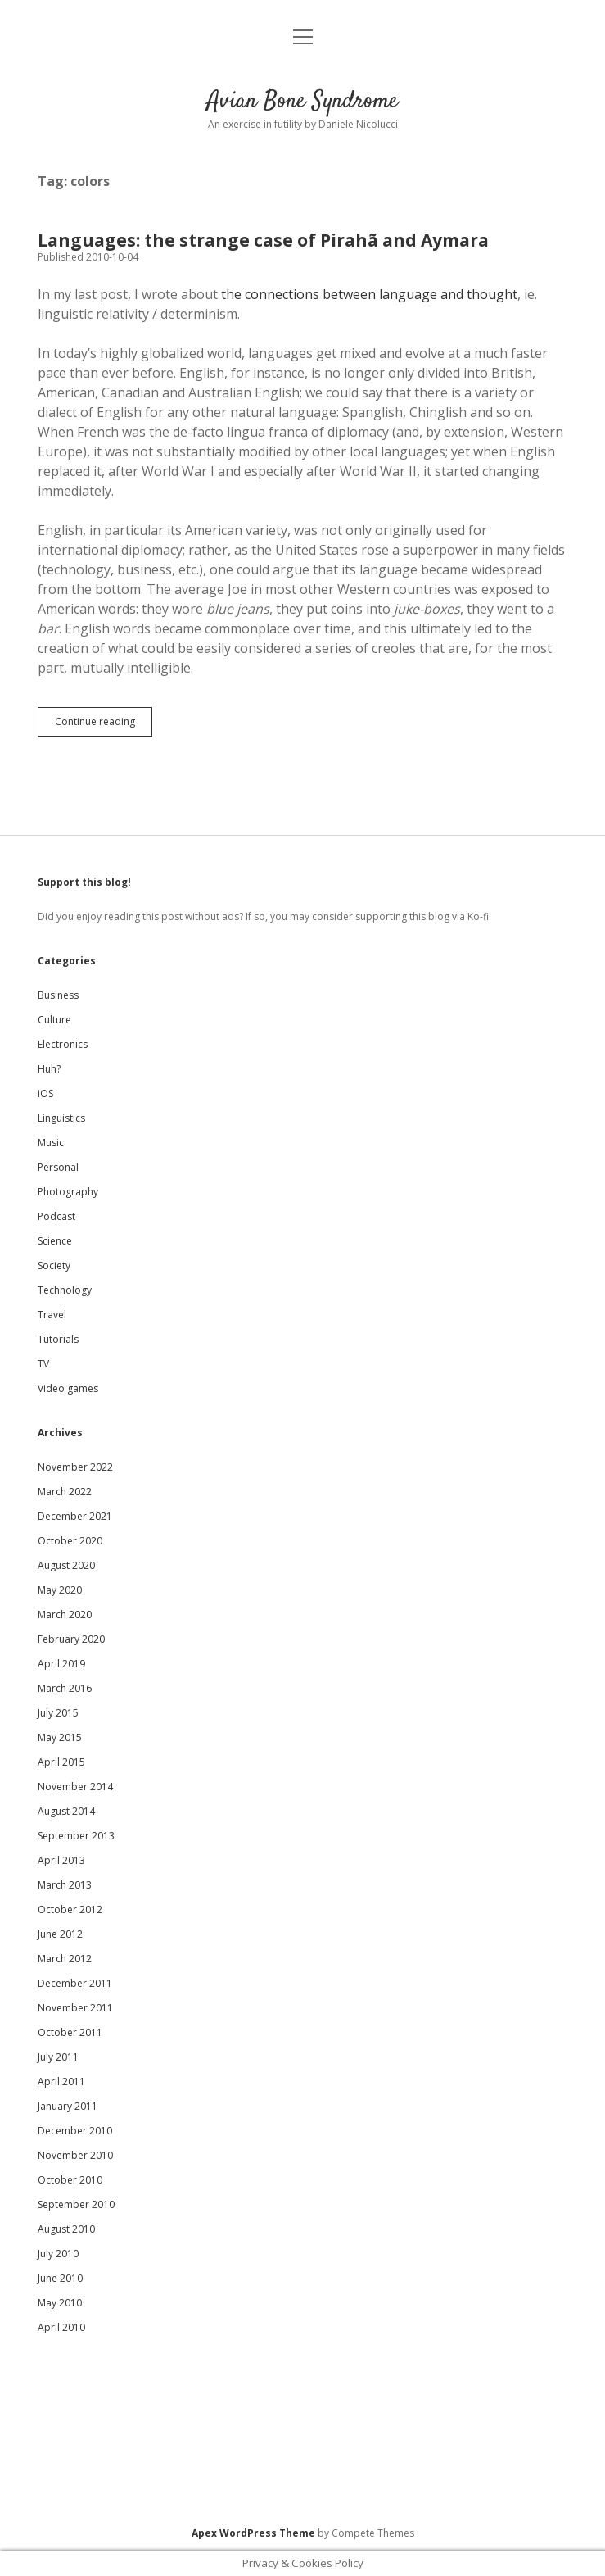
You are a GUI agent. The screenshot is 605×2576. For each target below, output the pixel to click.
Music (51, 1143)
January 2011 (67, 2106)
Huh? (49, 1069)
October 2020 (70, 1541)
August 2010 (66, 2229)
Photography (68, 1192)
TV (43, 1364)
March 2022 (65, 1492)
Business (58, 995)
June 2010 (60, 2278)
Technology (65, 1290)
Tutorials (58, 1339)
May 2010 (60, 2303)
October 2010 (70, 2180)
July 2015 (58, 1713)
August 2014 (66, 1811)
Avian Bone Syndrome (302, 101)
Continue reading (103, 725)
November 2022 (75, 1467)
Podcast (56, 1216)
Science (55, 1241)
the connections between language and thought (369, 294)
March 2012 (65, 1959)
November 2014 (75, 1787)
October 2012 (70, 1909)
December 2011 (75, 1983)
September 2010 (76, 2204)
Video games (68, 1388)
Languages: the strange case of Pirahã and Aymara (263, 240)
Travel (52, 1315)
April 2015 (61, 1762)
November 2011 (75, 2008)
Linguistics (61, 1118)
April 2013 (61, 1860)
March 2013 (65, 1885)
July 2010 (58, 2254)
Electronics (63, 1044)
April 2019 (61, 1664)
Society (54, 1265)
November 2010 (75, 2155)
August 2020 (66, 1565)
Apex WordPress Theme (253, 2533)
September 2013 (76, 1836)
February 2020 (71, 1639)
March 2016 (65, 1688)
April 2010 (61, 2327)
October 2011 (70, 2032)
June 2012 (60, 1934)
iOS (45, 1093)
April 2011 (61, 2081)
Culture (54, 1020)
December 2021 (75, 1516)
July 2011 (58, 2057)
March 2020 (65, 1614)
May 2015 (60, 1737)
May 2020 (60, 1590)
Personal (58, 1167)
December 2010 (75, 2131)
